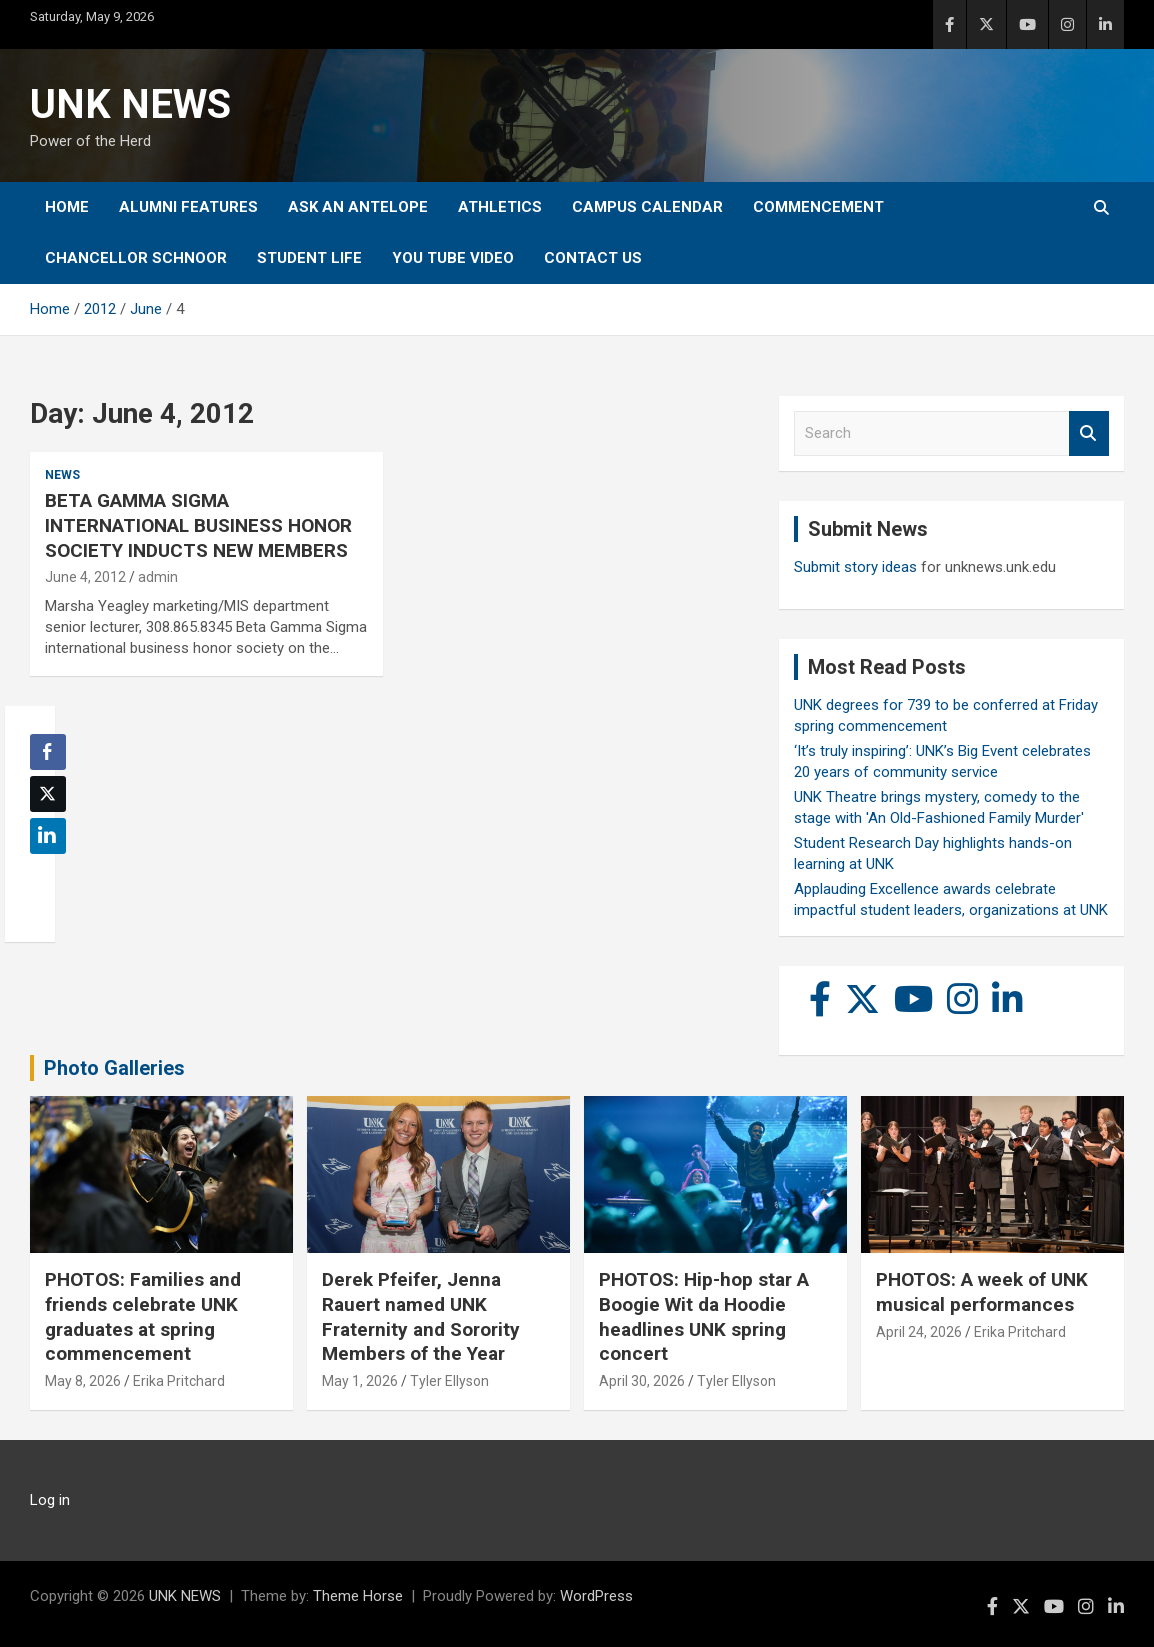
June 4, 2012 (85, 577)
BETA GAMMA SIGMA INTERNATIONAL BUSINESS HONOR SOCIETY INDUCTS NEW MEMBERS (198, 525)
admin (158, 577)
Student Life (309, 258)
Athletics (500, 207)
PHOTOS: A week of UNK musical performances (982, 1292)
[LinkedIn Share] (48, 836)
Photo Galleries (114, 1068)
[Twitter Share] (48, 794)
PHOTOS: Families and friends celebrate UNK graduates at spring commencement (143, 1316)
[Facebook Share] (48, 752)
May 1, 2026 (360, 1381)
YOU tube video (453, 258)
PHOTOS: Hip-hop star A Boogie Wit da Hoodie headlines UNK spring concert (704, 1316)
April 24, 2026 (919, 1332)
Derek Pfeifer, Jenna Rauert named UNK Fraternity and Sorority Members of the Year (421, 1316)
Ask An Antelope (358, 207)
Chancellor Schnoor (136, 258)
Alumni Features (188, 207)
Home (67, 207)
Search (1089, 433)
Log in (50, 1500)
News (62, 475)
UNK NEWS (130, 104)
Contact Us (593, 258)
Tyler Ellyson (449, 1381)
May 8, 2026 (83, 1381)
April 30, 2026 (642, 1381)
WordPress (596, 1596)
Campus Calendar (647, 207)
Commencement (818, 207)
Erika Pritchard (179, 1381)
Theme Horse (358, 1596)
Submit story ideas (855, 567)
